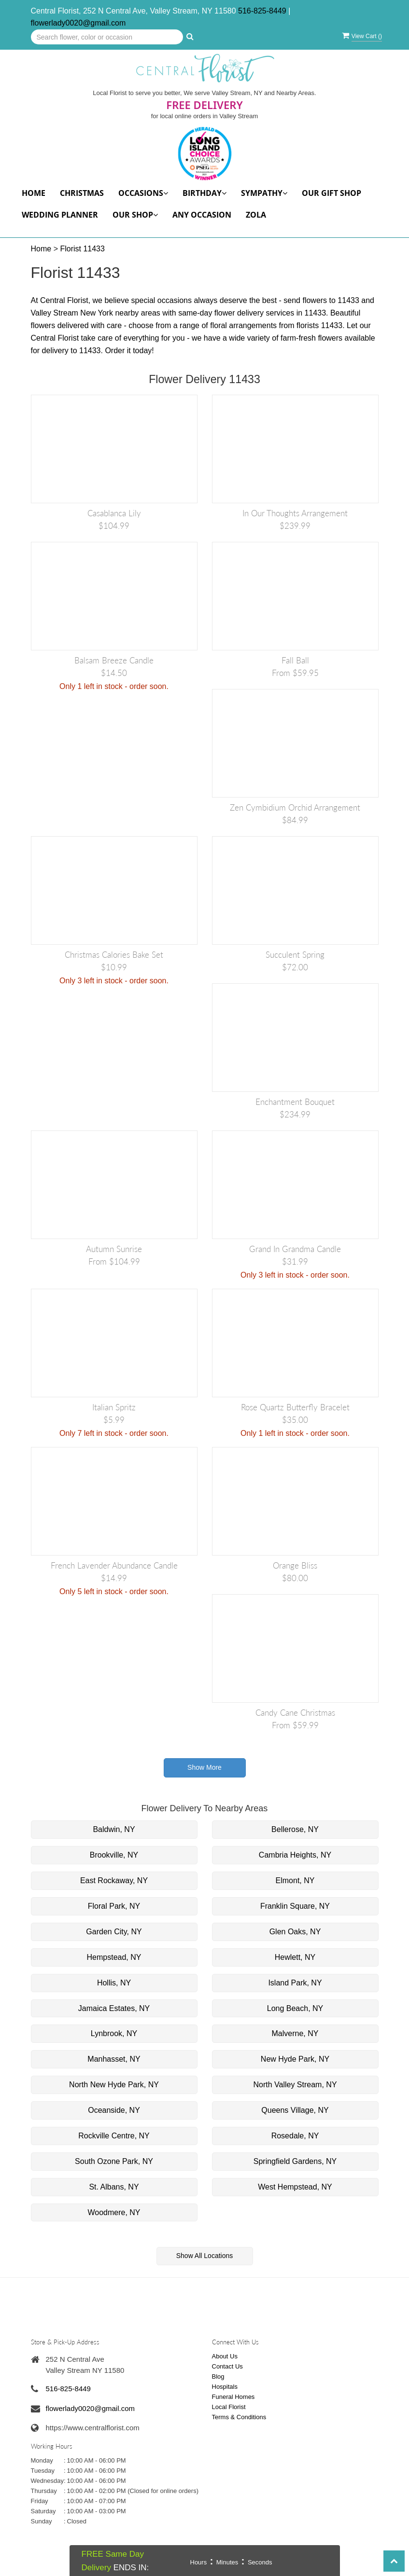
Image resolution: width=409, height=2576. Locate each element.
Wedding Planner (60, 214)
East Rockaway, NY (114, 1880)
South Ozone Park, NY (114, 2161)
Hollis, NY (114, 1983)
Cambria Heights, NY (295, 1855)
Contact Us (227, 2366)
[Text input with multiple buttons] (107, 37)
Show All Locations (204, 2255)
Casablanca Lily (114, 513)
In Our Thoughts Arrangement (295, 513)
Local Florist (229, 2407)
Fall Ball (295, 660)
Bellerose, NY (295, 1829)
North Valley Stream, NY (295, 2084)
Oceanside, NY (114, 2110)
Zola (256, 214)
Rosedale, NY (295, 2136)
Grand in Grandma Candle (295, 1249)
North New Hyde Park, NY (114, 2084)
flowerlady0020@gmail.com (78, 23)
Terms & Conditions (239, 2417)
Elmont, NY (295, 1880)
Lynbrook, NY (114, 2033)
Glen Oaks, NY (295, 1932)
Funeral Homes (233, 2396)
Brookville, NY (114, 1855)
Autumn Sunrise (114, 1249)
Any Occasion (201, 214)
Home (33, 193)
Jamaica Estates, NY (114, 2008)
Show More (204, 1767)
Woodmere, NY (113, 2212)
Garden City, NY (113, 1932)
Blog (218, 2376)
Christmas (82, 193)
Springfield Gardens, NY (295, 2161)
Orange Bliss (295, 1565)
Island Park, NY (295, 1983)
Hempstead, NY (114, 1957)
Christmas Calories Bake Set (114, 955)
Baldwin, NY (114, 1829)
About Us (225, 2356)
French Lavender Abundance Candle (114, 1565)
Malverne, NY (295, 2033)
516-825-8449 (262, 11)
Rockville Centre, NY (114, 2136)
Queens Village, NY (294, 2110)
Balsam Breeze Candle (114, 660)
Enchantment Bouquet (295, 1102)
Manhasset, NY (113, 2059)
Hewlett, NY (295, 1957)
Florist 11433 (82, 249)
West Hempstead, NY (295, 2187)
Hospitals (225, 2386)
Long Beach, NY (295, 2008)
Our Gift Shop (331, 193)
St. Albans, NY (114, 2187)
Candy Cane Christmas (295, 1713)
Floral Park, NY (114, 1906)
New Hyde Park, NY (295, 2059)
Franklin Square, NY (295, 1906)
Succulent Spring (295, 955)
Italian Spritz (114, 1407)
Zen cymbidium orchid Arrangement (295, 807)
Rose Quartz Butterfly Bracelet (295, 1407)
